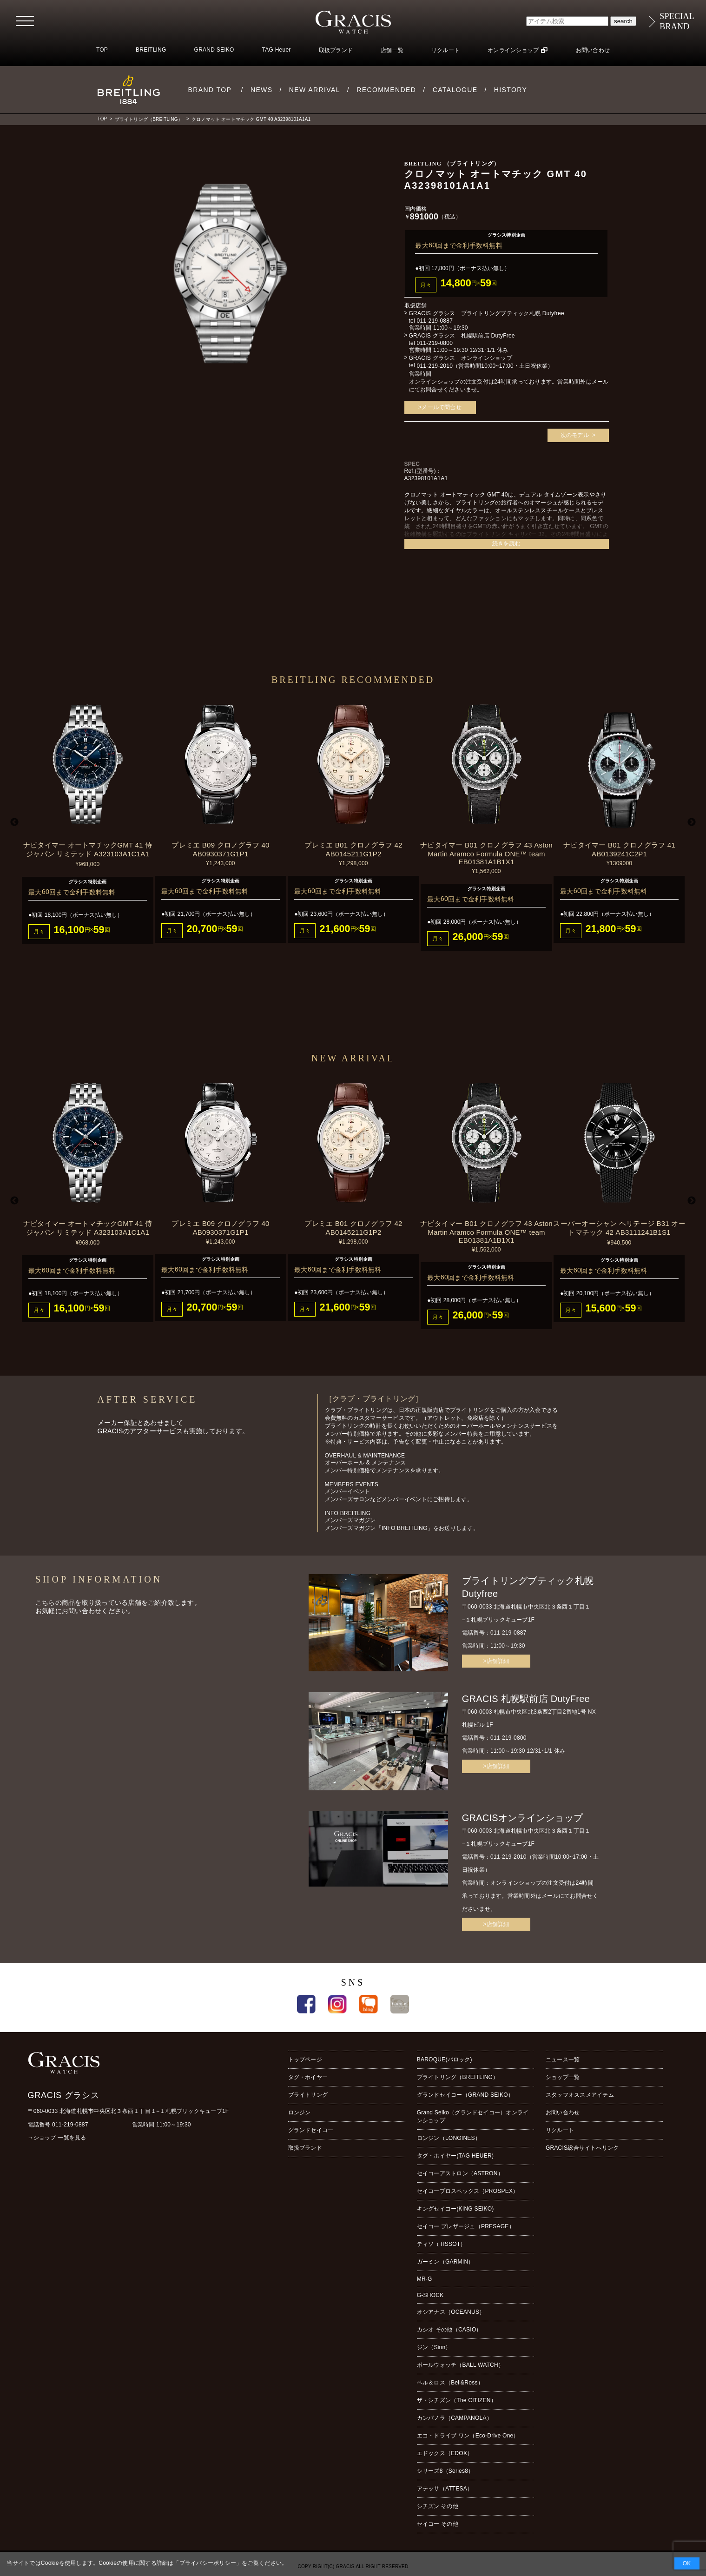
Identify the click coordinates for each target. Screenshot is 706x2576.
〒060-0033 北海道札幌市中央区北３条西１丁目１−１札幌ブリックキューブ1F (128, 2111)
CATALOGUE (455, 89)
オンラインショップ (513, 50)
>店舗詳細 (496, 1661)
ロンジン (299, 2112)
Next (691, 822)
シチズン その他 (437, 2506)
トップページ (305, 2059)
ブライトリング (308, 2095)
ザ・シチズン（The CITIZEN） (456, 2400)
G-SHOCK (430, 2295)
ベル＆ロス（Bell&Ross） (450, 2382)
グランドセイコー (311, 2130)
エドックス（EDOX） (445, 2453)
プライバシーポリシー (207, 2563)
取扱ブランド (336, 50)
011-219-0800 (434, 343)
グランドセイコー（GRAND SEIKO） (465, 2095)
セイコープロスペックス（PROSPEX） (468, 2191)
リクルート (445, 50)
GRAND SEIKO (214, 49)
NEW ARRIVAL (314, 89)
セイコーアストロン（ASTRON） (460, 2173)
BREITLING (151, 49)
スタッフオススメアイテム (580, 2095)
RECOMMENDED (386, 89)
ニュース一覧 (563, 2059)
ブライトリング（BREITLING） (149, 119)
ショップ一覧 (563, 2077)
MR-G (424, 2279)
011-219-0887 (434, 321)
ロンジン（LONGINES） (449, 2138)
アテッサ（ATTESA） (445, 2488)
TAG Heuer (276, 49)
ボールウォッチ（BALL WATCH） (460, 2365)
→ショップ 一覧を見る (57, 2137)
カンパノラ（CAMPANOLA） (454, 2418)
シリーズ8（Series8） (445, 2471)
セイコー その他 (437, 2524)
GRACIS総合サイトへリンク (582, 2148)
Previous (14, 822)
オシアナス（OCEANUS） (451, 2312)
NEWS (262, 89)
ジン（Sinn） (434, 2347)
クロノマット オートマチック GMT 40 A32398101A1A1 (250, 119)
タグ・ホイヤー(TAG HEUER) (455, 2155)
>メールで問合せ (440, 407)
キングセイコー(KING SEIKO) (455, 2208)
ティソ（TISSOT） (441, 2244)
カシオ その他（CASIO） (449, 2329)
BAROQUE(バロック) (444, 2059)
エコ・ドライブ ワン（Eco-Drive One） (468, 2435)
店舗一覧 (392, 50)
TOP (102, 49)
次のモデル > (578, 435)
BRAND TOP (210, 89)
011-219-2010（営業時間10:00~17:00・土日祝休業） (484, 366)
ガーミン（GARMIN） (445, 2261)
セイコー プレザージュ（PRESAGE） (466, 2226)
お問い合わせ (593, 50)
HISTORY (511, 89)
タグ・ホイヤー (308, 2077)
